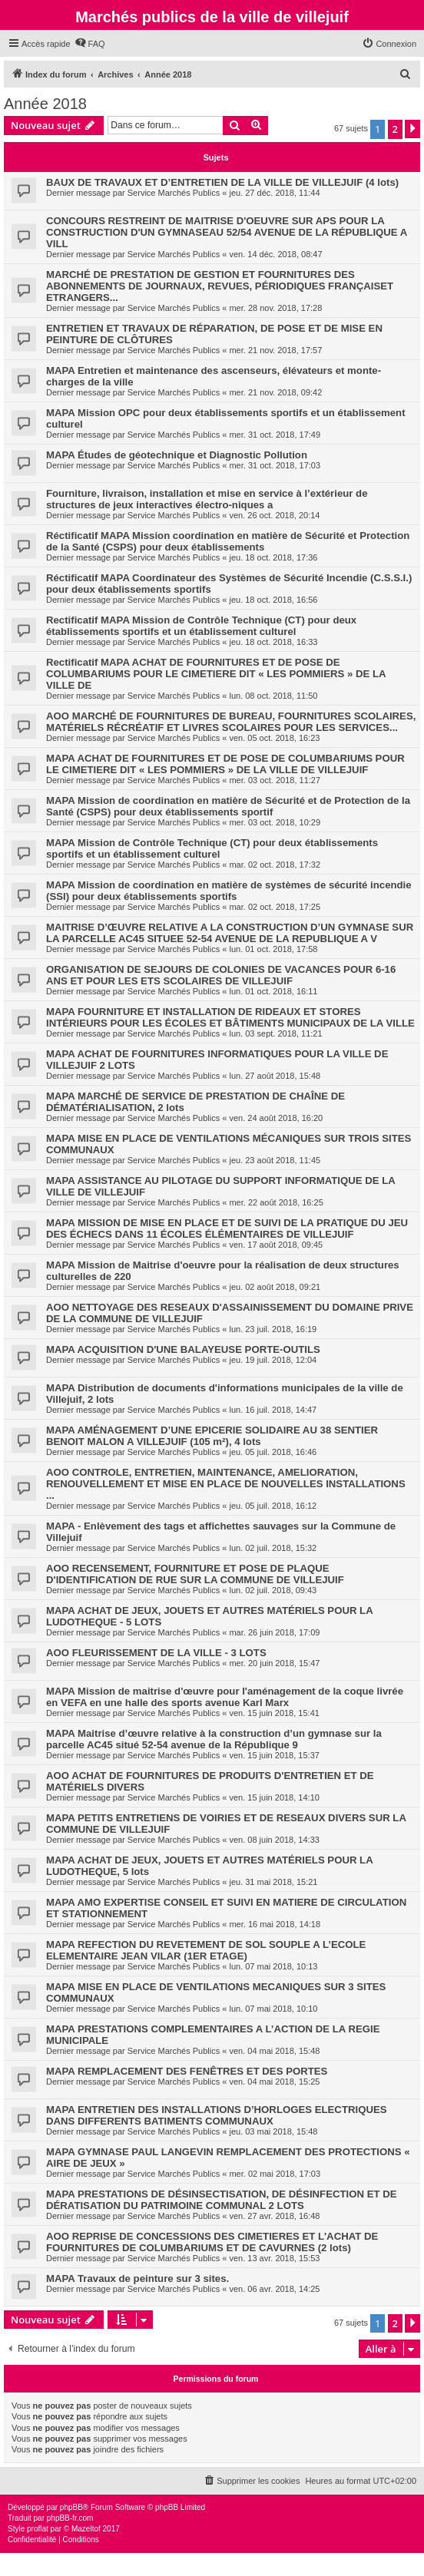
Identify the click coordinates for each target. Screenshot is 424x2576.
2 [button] (395, 129)
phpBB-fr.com (70, 2518)
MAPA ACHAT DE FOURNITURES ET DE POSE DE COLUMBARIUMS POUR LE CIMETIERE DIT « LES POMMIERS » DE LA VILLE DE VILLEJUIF (225, 763)
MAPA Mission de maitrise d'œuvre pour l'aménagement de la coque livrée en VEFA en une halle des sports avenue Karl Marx (224, 1696)
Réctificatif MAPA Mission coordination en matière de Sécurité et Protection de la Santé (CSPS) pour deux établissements (227, 541)
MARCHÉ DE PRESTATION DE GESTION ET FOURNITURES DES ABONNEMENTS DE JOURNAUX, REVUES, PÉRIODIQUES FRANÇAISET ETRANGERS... (219, 286)
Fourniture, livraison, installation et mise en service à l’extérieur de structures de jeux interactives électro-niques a (206, 499)
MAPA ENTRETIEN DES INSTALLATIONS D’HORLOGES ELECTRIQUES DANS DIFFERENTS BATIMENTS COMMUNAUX (216, 2115)
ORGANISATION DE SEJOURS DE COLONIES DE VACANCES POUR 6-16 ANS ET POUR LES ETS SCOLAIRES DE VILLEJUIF (221, 975)
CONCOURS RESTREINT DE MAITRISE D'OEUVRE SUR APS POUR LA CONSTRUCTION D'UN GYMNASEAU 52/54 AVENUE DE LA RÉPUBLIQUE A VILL (226, 232)
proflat (37, 2529)
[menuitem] (90, 44)
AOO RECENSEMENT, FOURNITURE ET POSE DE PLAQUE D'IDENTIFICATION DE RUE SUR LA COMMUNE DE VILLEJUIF (195, 1574)
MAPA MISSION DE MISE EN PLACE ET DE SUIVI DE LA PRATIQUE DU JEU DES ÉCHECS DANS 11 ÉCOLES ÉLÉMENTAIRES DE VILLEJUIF (227, 1228)
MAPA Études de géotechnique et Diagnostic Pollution (176, 455)
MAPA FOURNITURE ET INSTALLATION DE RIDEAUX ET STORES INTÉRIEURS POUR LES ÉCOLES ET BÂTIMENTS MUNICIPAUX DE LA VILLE (230, 1017)
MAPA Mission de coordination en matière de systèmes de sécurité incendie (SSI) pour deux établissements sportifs (229, 890)
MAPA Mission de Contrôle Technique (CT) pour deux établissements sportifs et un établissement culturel (212, 848)
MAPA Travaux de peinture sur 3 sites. (137, 2278)
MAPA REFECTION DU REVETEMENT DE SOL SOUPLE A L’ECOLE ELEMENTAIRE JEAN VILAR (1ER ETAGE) (206, 1950)
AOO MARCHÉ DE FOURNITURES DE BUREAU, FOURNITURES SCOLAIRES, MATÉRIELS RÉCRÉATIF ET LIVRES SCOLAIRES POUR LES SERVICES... (231, 721)
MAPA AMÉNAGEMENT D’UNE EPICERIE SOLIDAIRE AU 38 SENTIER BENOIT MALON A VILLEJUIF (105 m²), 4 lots (212, 1435)
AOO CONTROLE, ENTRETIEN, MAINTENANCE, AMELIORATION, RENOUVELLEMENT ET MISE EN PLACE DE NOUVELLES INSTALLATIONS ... (226, 1484)
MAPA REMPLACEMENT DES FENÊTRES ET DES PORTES (186, 2071)
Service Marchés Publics (174, 192)
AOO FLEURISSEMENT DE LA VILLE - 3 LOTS (156, 1652)
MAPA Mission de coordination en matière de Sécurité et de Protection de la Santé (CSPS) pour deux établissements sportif (228, 806)
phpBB (71, 2507)
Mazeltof (86, 2529)
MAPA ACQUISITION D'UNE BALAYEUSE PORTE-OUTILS (183, 1349)
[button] (412, 129)
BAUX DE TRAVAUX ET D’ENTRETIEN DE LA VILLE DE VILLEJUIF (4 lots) (222, 182)
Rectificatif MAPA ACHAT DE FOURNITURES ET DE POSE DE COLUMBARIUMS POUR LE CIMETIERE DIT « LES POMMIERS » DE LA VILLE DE (216, 673)
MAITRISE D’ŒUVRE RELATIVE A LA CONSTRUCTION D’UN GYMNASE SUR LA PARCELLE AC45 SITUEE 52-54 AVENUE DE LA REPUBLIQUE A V (229, 932)
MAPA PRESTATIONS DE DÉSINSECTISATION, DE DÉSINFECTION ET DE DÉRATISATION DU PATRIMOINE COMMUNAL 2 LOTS (221, 2199)
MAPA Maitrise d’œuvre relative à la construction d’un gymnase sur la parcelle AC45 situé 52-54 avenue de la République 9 (214, 1739)
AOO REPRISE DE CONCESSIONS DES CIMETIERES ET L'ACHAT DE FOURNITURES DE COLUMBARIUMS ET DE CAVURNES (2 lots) (212, 2242)
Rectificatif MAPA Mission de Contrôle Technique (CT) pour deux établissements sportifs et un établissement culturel (201, 625)
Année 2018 (45, 103)
